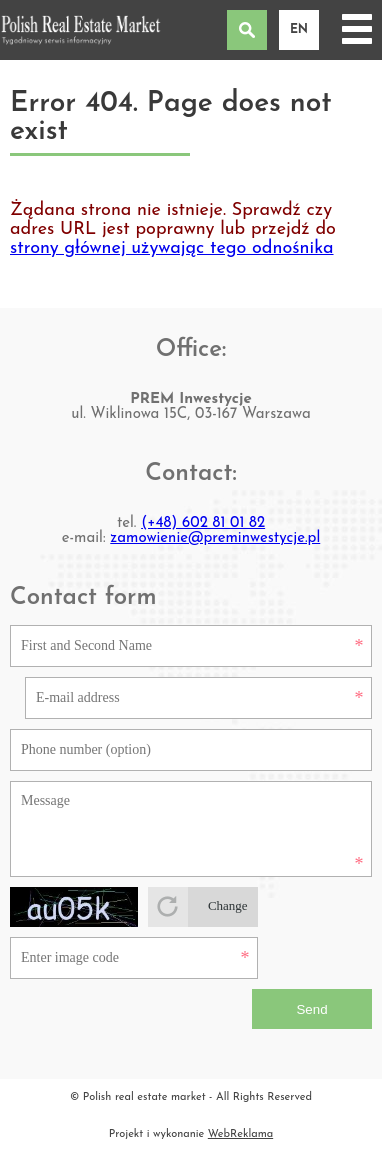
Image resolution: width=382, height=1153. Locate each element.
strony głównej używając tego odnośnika (172, 248)
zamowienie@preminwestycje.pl (215, 538)
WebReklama (240, 1134)
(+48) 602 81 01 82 (203, 523)
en (299, 30)
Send (311, 1009)
